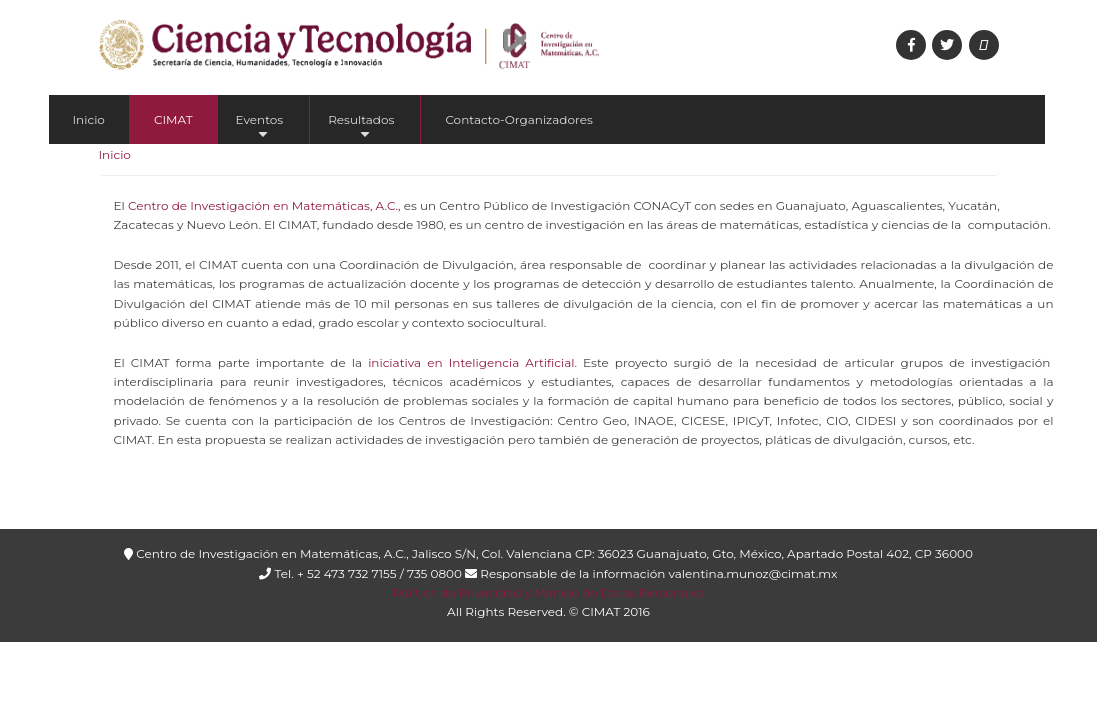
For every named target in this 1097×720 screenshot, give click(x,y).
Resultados (361, 128)
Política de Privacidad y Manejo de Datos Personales (548, 592)
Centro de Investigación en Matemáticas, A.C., (264, 205)
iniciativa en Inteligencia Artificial (471, 362)
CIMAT (173, 119)
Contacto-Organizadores (518, 119)
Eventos (260, 128)
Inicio (89, 119)
